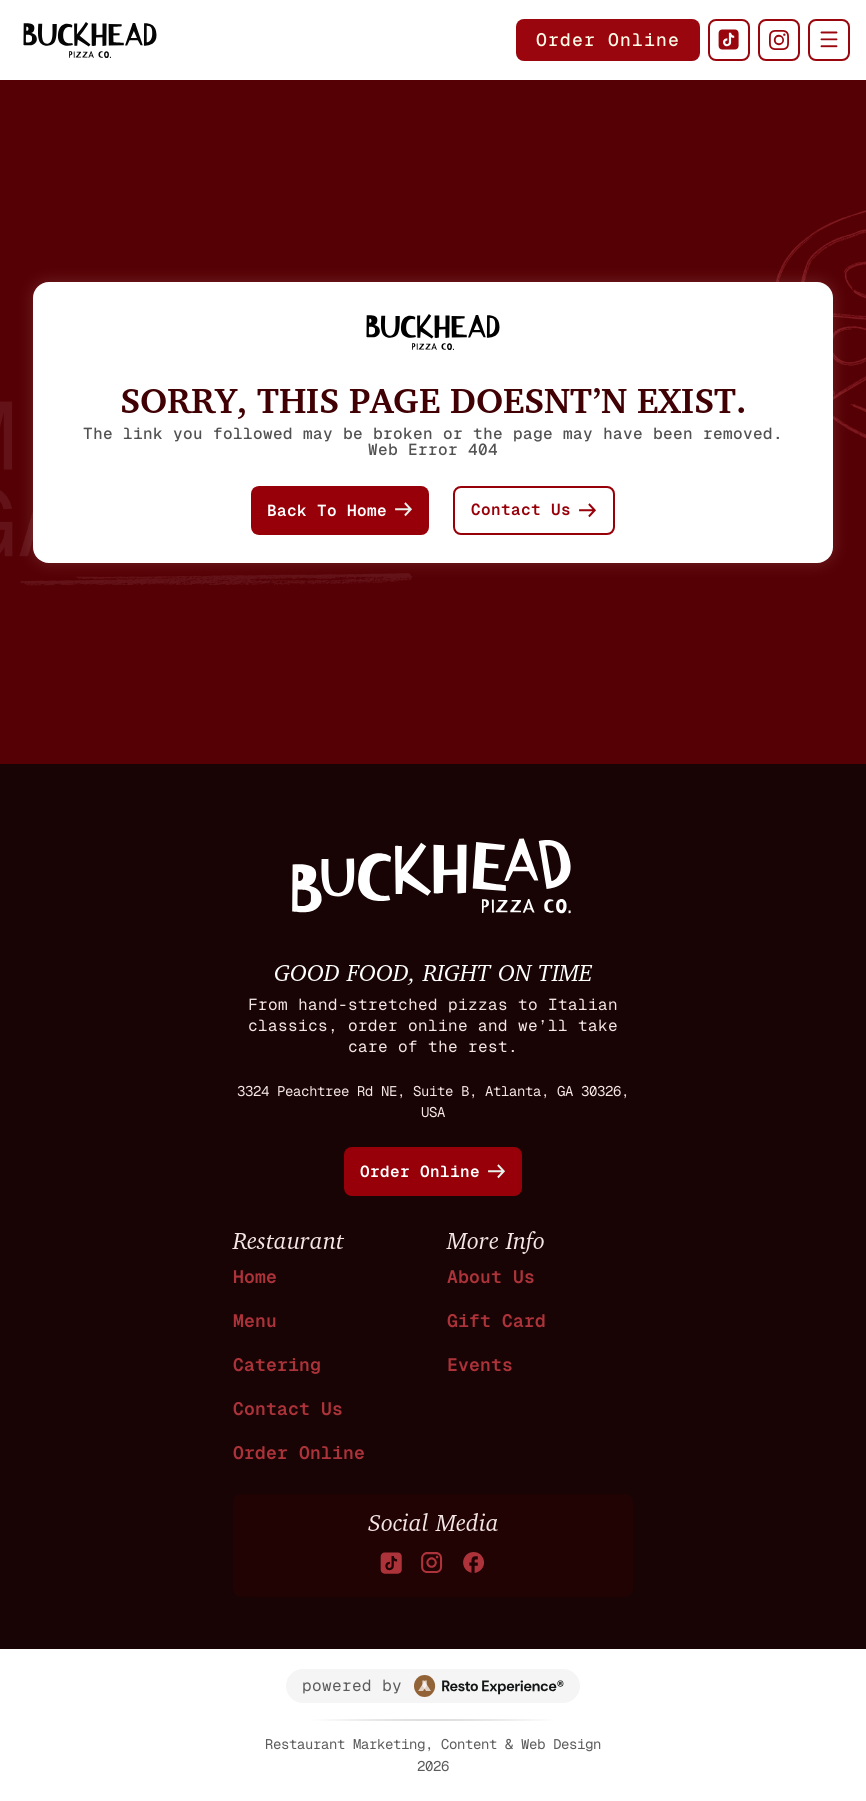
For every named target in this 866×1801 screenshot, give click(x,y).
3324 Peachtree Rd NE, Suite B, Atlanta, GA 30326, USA (433, 1101)
